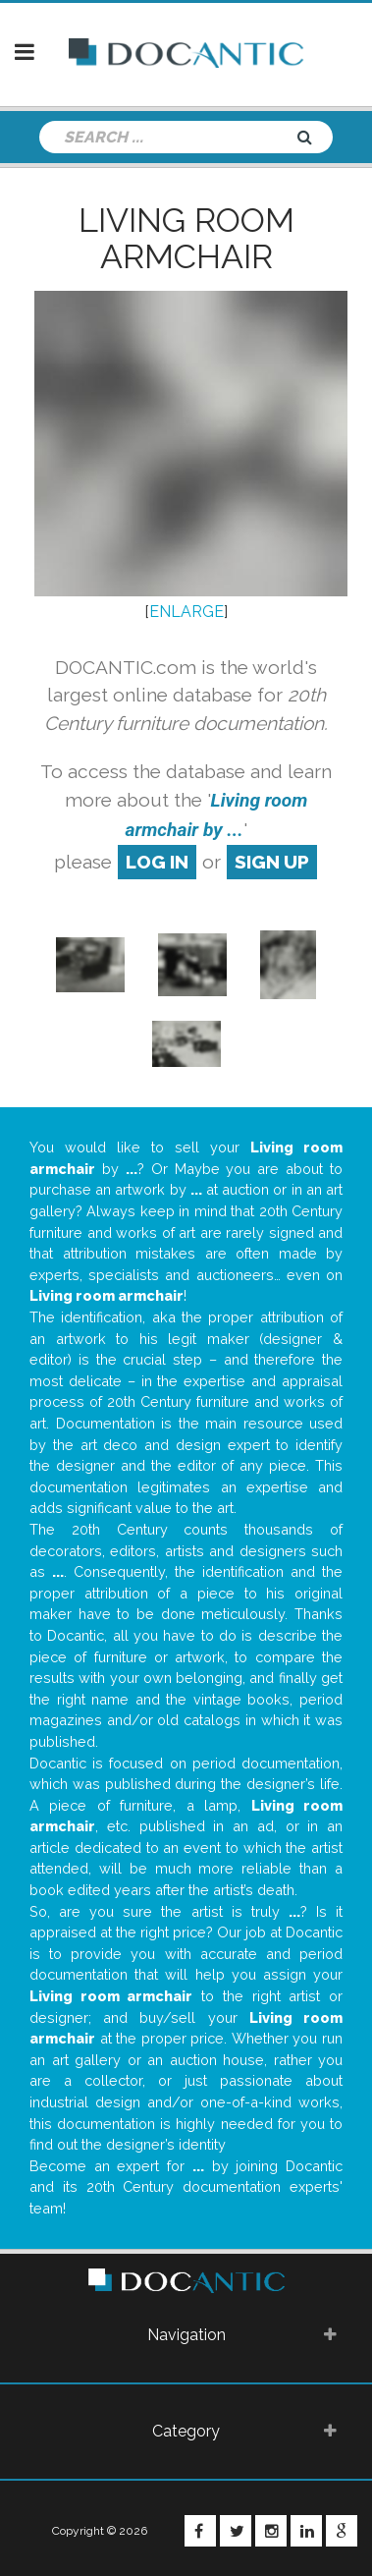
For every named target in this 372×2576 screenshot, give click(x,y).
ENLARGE (186, 611)
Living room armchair (186, 238)
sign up (272, 861)
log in (157, 861)
